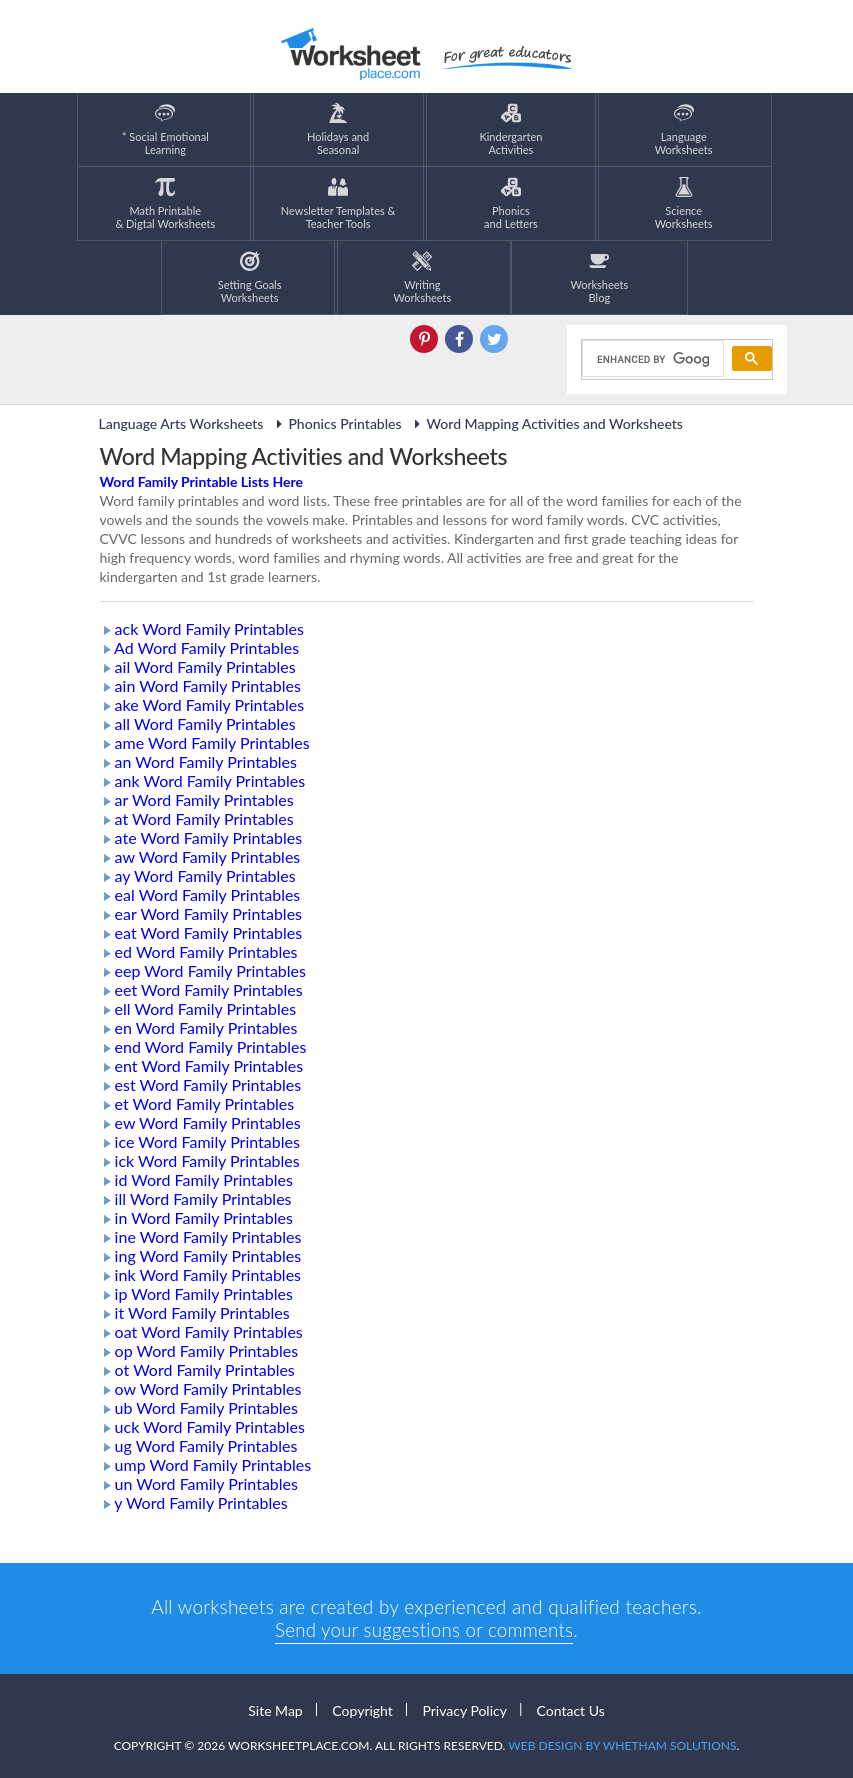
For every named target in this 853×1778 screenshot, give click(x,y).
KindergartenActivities (510, 129)
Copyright (362, 1709)
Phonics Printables (335, 423)
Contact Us (571, 1709)
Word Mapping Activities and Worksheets (546, 423)
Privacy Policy (464, 1709)
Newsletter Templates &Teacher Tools (338, 203)
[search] (651, 359)
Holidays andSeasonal (338, 129)
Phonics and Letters (511, 203)
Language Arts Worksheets (181, 423)
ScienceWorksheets (684, 203)
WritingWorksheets (423, 277)
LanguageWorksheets (684, 129)
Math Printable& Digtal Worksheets (165, 203)
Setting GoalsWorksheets (250, 277)
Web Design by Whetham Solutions (622, 1745)
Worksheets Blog (599, 277)
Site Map (275, 1709)
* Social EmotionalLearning (165, 129)
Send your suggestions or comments (424, 1629)
